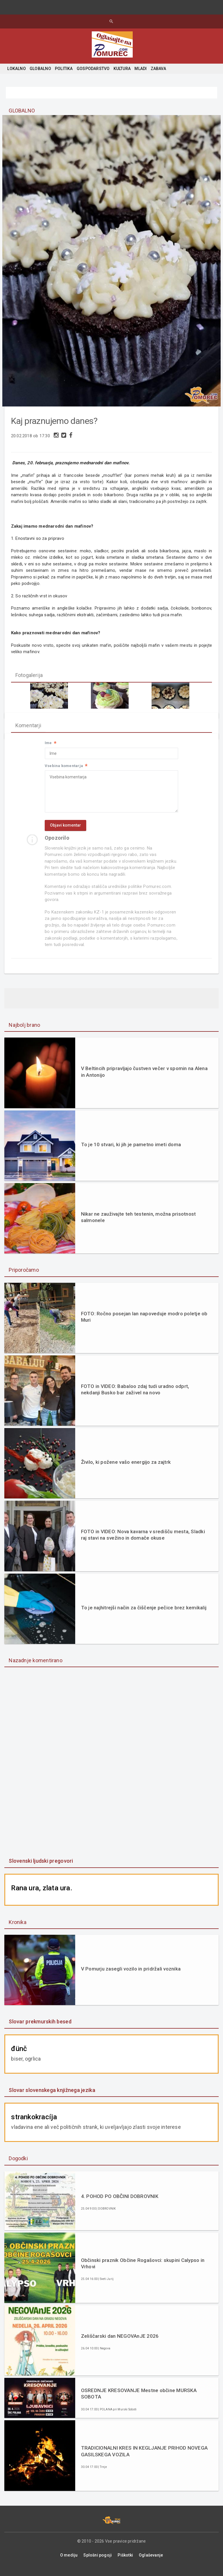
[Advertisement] (111, 1773)
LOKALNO (16, 68)
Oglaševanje (151, 2562)
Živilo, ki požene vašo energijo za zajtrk (126, 1469)
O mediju (69, 2562)
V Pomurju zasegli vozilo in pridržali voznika (131, 1976)
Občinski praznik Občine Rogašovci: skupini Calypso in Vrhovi (143, 2271)
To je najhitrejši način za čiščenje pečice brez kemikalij (144, 1615)
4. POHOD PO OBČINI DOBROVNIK (119, 2204)
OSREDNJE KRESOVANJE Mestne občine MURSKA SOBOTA (139, 2401)
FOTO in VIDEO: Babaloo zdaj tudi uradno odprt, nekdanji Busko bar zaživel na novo (135, 1397)
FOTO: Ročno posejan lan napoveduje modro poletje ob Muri (144, 1324)
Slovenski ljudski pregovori (41, 1868)
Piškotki (125, 2562)
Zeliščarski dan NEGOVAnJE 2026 (120, 2343)
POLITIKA (64, 68)
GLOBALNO (40, 68)
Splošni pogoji (97, 2562)
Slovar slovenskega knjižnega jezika (52, 2097)
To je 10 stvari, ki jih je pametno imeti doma (131, 1152)
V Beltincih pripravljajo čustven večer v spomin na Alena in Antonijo (144, 1079)
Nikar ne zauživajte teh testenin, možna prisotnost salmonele (138, 1225)
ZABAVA (158, 68)
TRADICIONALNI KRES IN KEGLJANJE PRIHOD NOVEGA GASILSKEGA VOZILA (144, 2459)
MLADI (140, 68)
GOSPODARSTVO (93, 68)
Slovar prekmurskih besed (40, 2029)
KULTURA (122, 68)
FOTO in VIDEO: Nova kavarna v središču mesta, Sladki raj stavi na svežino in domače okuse (143, 1542)
